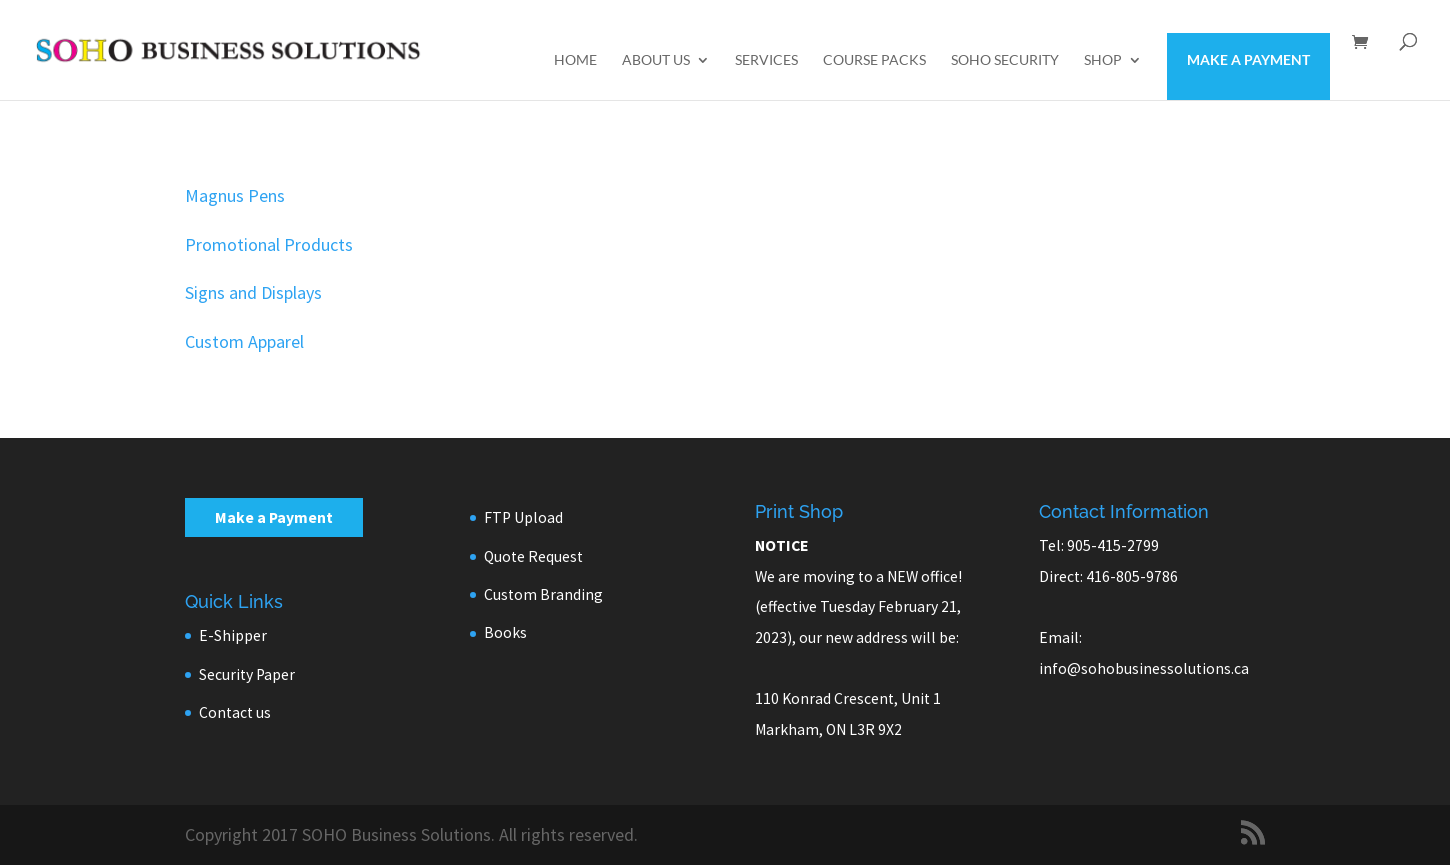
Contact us (235, 712)
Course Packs (874, 60)
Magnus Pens (235, 195)
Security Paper (247, 674)
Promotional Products (269, 244)
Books (505, 632)
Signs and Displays (253, 292)
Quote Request (533, 556)
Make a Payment (1248, 59)
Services (766, 60)
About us (656, 60)
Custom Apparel (244, 341)
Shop (1103, 60)
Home (575, 60)
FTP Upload (523, 517)
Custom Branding (543, 594)
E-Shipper (233, 635)
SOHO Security (1005, 60)
